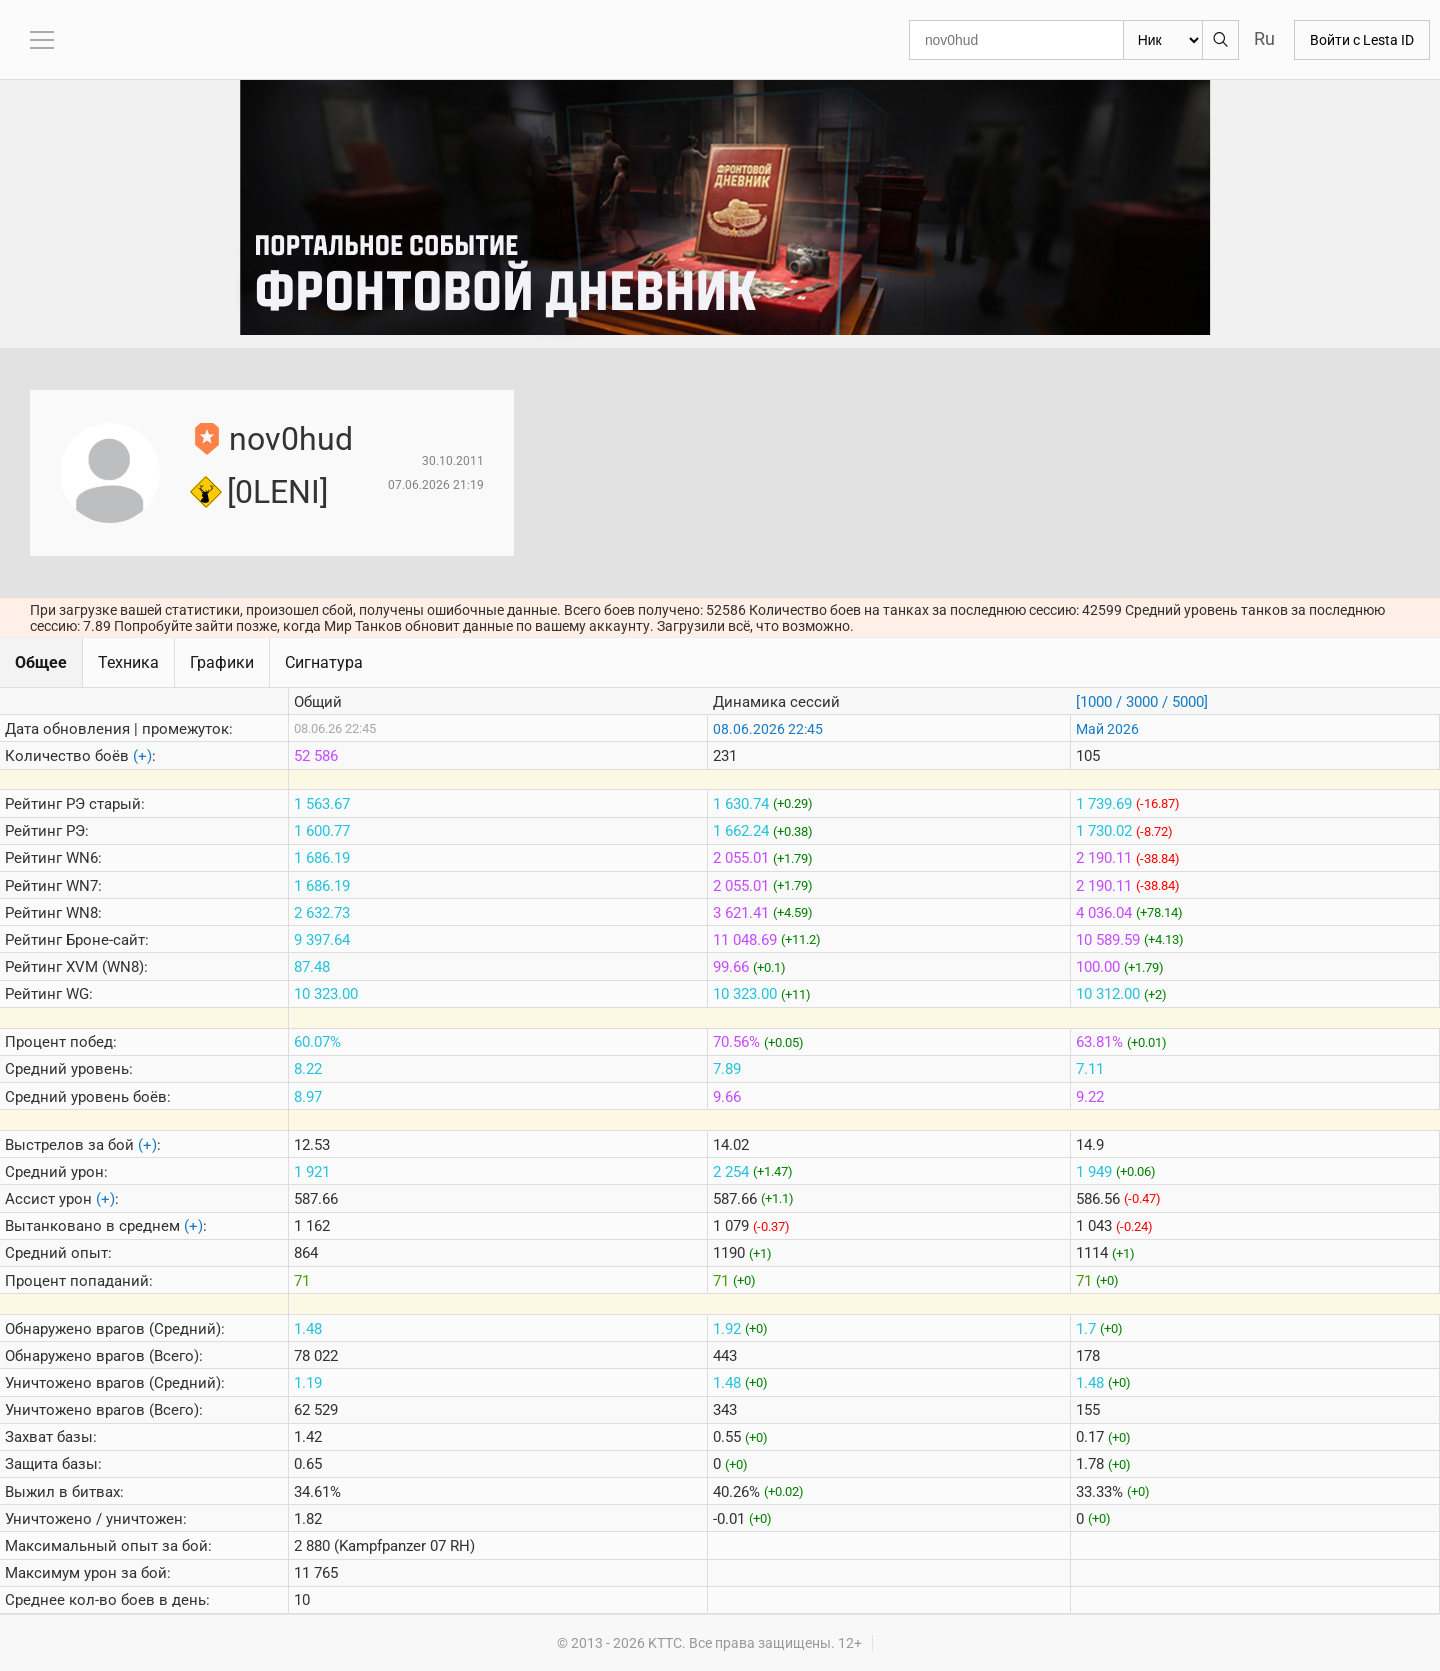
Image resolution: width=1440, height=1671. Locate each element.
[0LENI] (277, 492)
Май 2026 (1107, 729)
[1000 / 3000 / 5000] (1142, 702)
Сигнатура (324, 662)
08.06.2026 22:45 (768, 729)
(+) (142, 756)
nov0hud (291, 439)
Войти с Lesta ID (1362, 40)
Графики (222, 662)
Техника (128, 662)
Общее (41, 662)
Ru (1264, 38)
